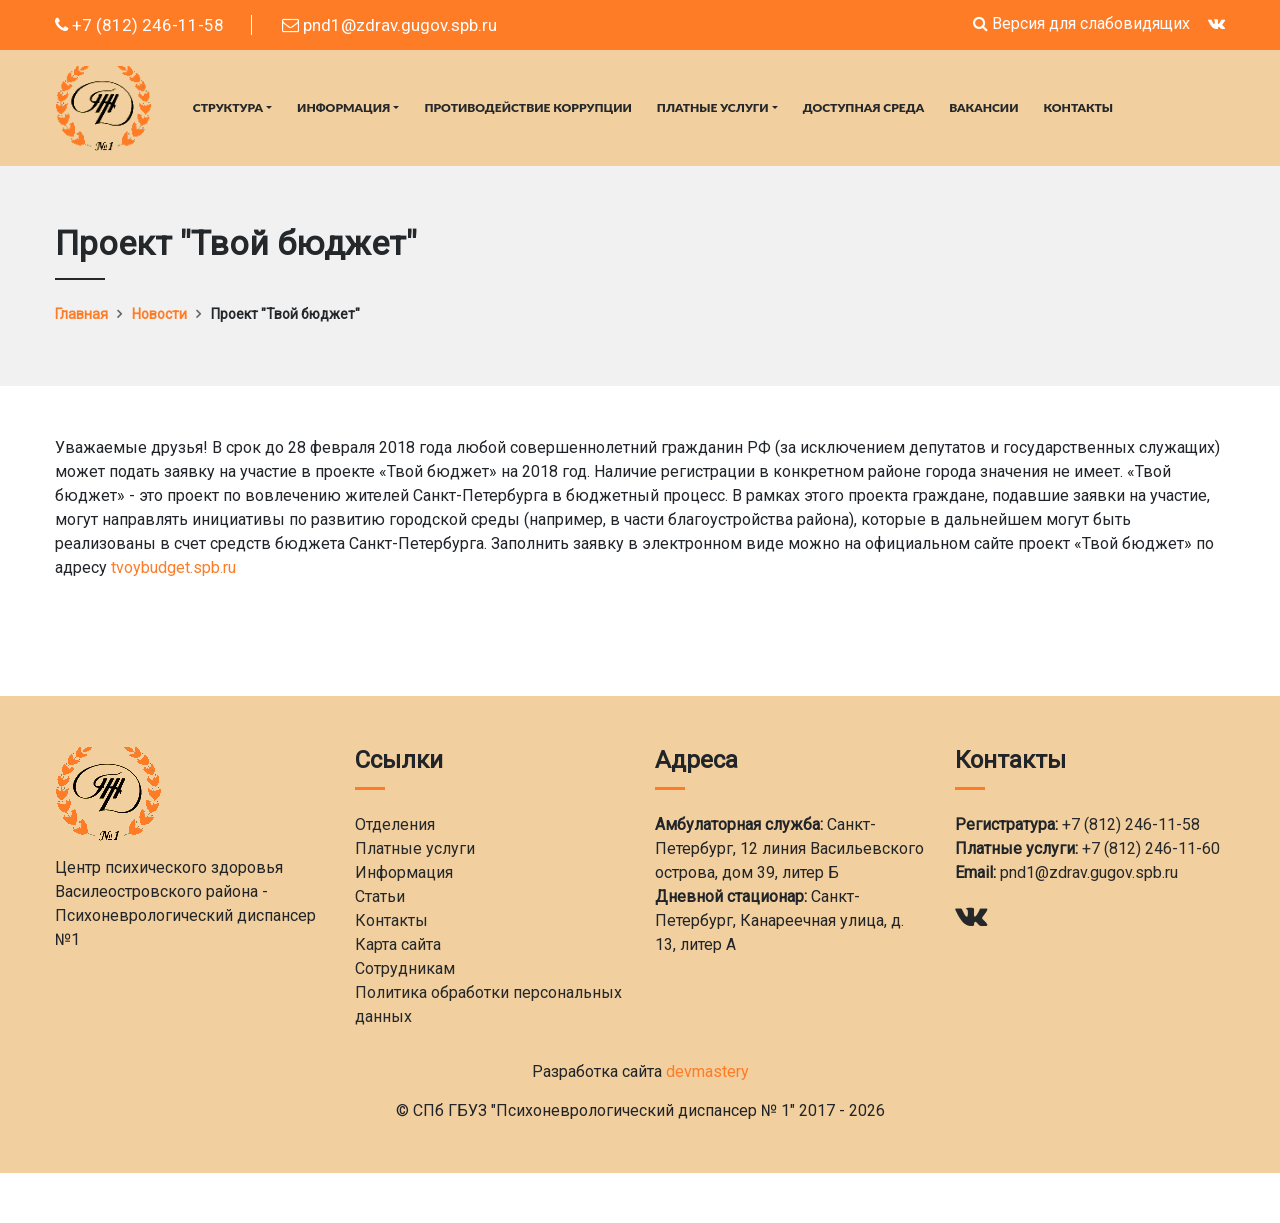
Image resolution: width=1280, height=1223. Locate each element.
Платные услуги (713, 107)
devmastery (707, 1071)
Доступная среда (863, 107)
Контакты (1079, 107)
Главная (81, 314)
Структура (228, 107)
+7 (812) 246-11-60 (1151, 848)
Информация (343, 107)
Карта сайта (398, 944)
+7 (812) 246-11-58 (139, 25)
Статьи (380, 896)
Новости (159, 314)
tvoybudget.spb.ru (173, 567)
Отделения (395, 824)
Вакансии (983, 107)
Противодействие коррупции (527, 107)
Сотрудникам (405, 968)
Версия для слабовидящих (1081, 23)
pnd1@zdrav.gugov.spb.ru (389, 25)
